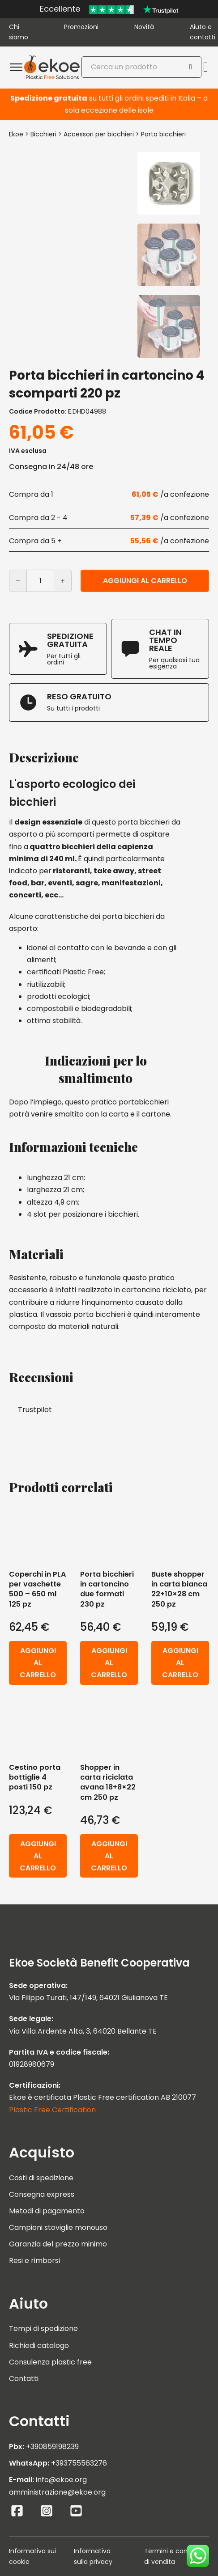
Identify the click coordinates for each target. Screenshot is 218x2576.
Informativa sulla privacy (93, 2556)
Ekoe (16, 134)
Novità (144, 26)
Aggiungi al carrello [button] (38, 1662)
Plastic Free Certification (52, 2110)
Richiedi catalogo (39, 2345)
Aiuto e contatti (202, 32)
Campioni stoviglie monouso (58, 2227)
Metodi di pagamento (47, 2211)
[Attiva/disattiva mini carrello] (205, 67)
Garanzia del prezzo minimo (58, 2244)
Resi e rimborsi (34, 2260)
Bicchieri (43, 134)
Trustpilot (35, 1409)
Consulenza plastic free (50, 2362)
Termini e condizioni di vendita (175, 2556)
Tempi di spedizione (43, 2328)
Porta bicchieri (163, 134)
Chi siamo (18, 32)
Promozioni (81, 26)
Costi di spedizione (41, 2178)
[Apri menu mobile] (16, 67)
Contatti (23, 2378)
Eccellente (60, 8)
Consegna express (41, 2194)
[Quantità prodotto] (40, 581)
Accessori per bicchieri (99, 134)
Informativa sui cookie (32, 2556)
